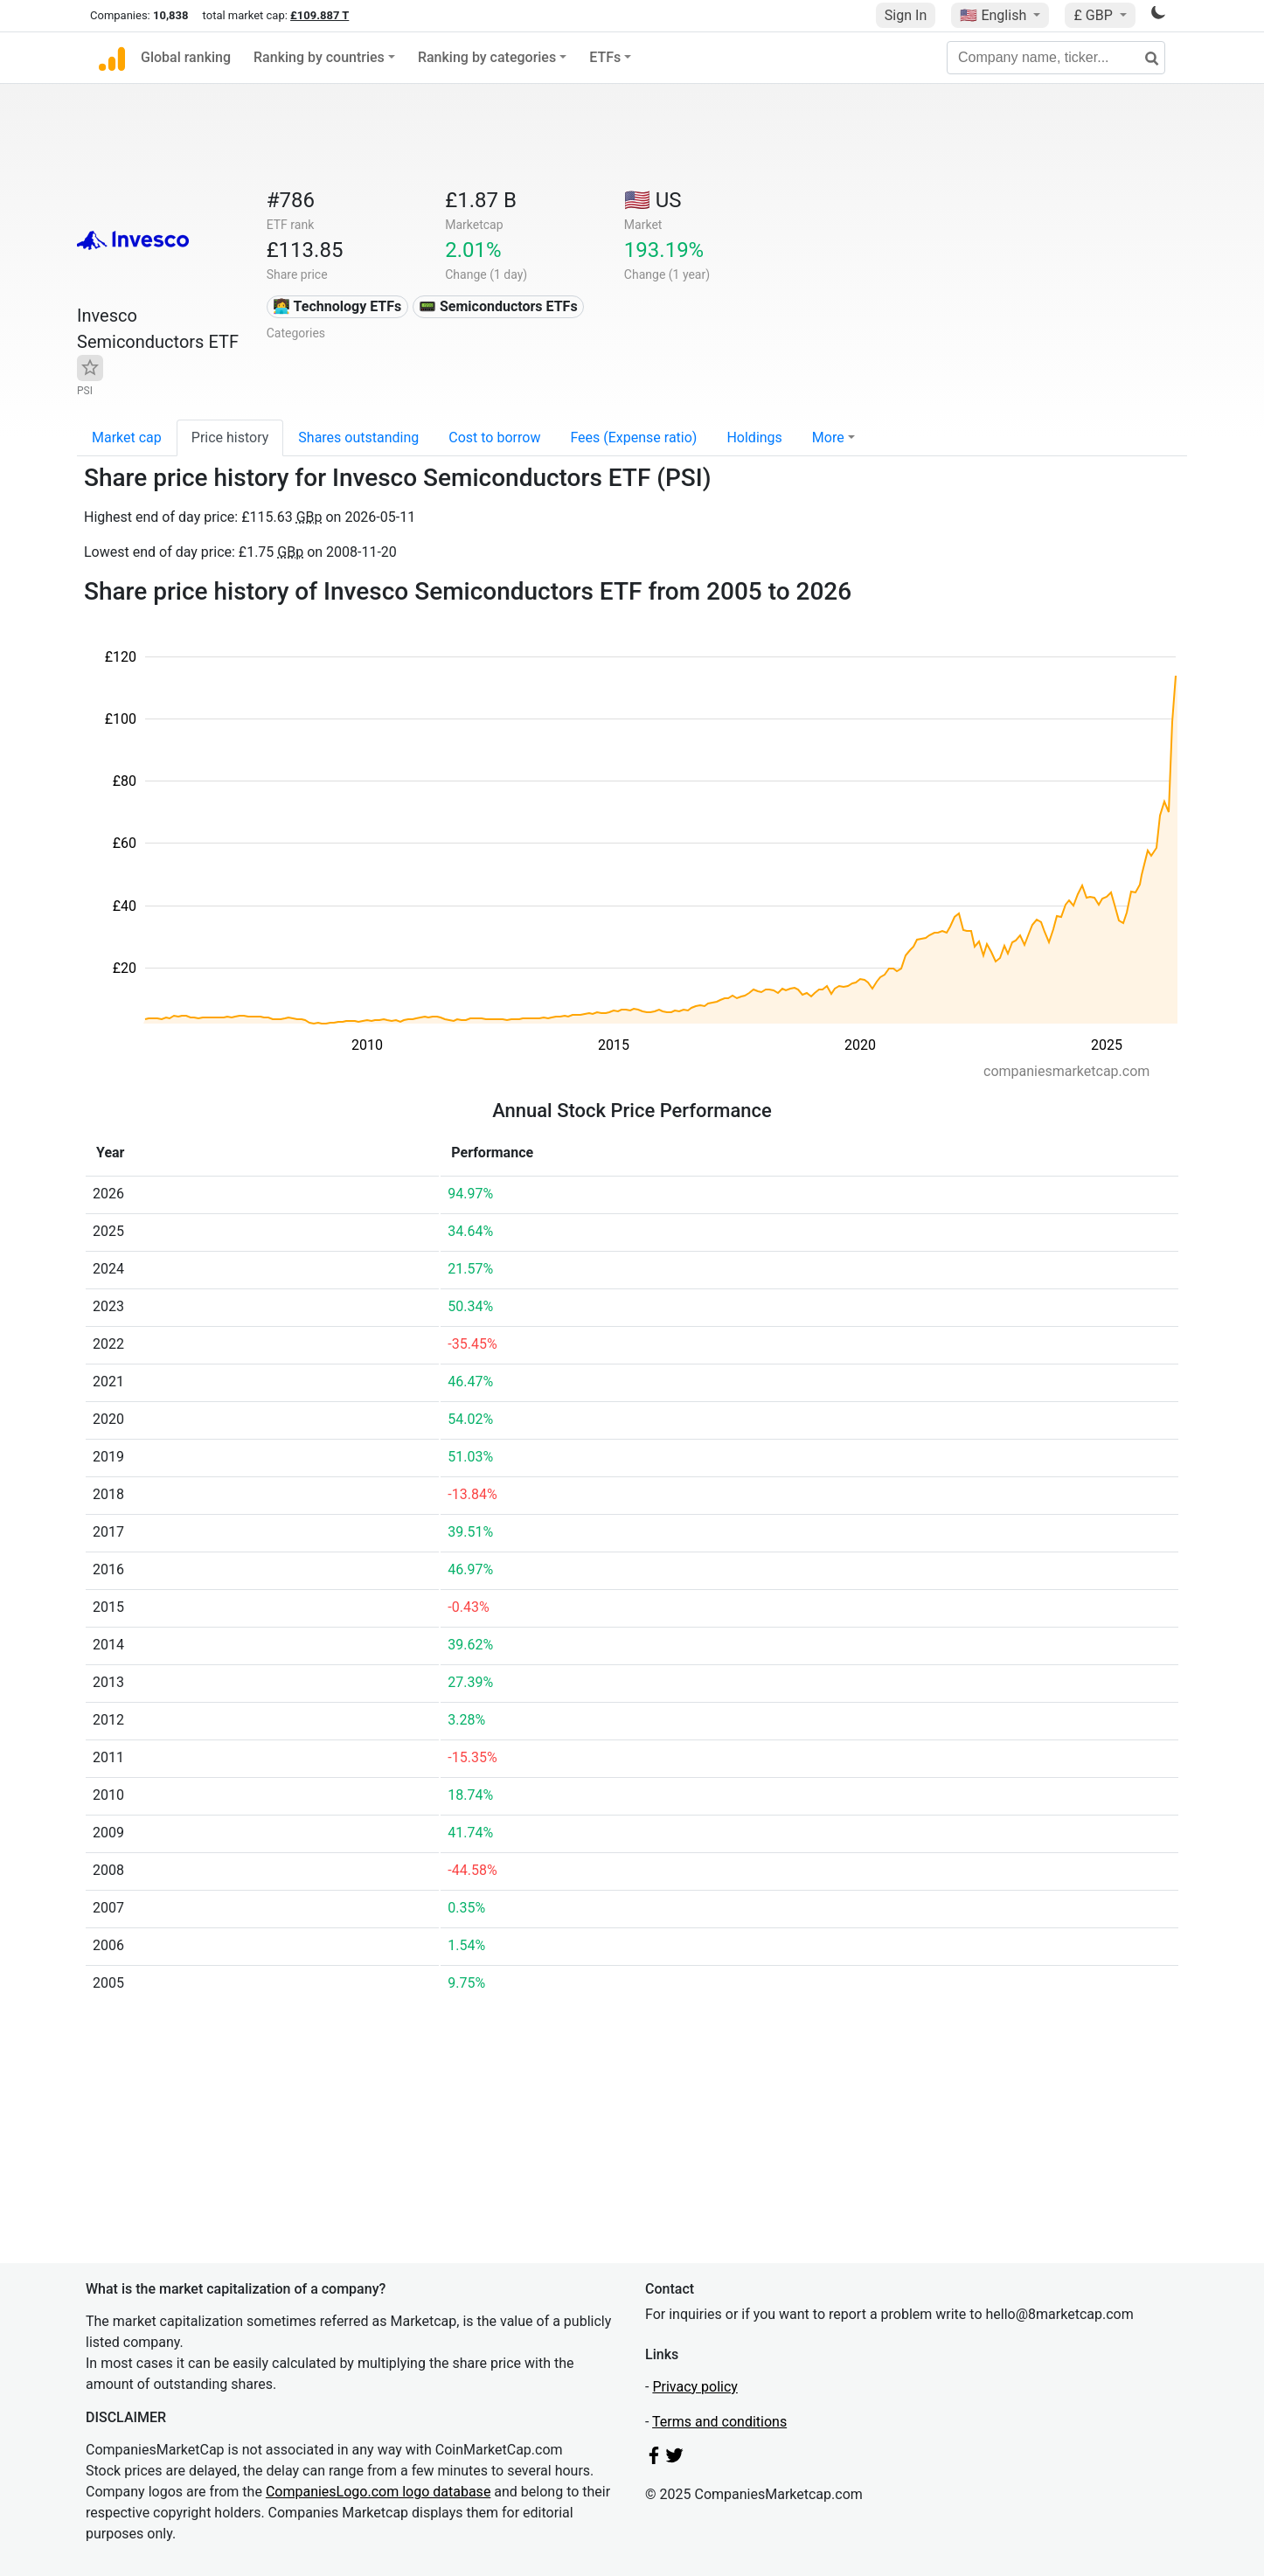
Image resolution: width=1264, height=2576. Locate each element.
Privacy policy (695, 2386)
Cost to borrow (494, 437)
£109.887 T (319, 15)
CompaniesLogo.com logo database (378, 2491)
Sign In (906, 15)
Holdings (753, 437)
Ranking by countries (319, 57)
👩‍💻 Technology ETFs (337, 306)
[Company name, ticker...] (1056, 57)
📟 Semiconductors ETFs (498, 306)
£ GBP (1094, 15)
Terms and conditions (719, 2421)
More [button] (828, 437)
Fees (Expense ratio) (633, 437)
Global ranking (186, 57)
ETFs (605, 57)
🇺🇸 (995, 15)
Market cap (127, 437)
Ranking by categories (487, 57)
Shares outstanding (358, 437)
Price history (230, 437)
